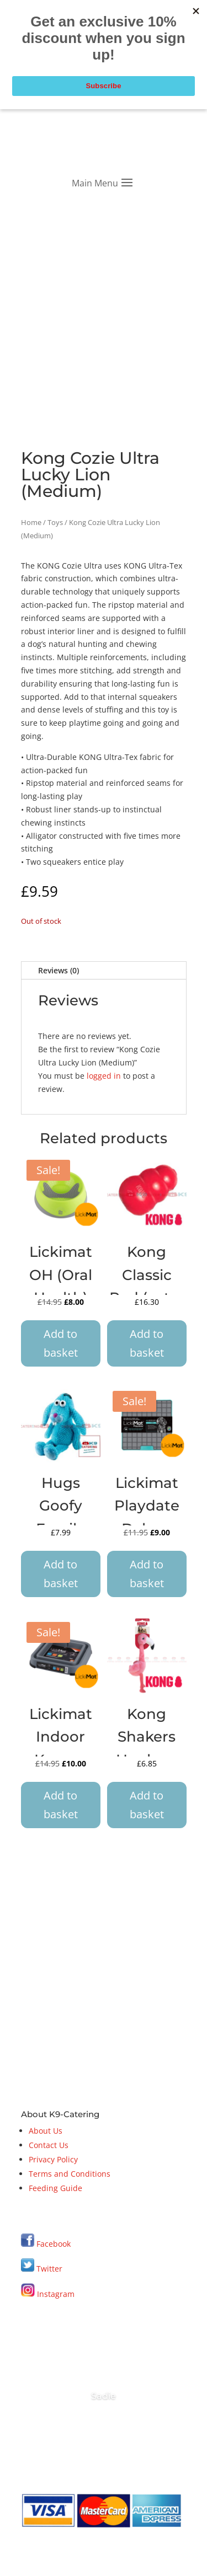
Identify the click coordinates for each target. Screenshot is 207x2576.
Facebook (53, 2243)
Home (31, 522)
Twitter (41, 2268)
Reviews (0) (58, 970)
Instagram (48, 2294)
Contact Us (48, 2145)
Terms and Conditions (69, 2173)
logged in (104, 1075)
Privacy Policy (53, 2159)
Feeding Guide (55, 2188)
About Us (45, 2130)
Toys (55, 522)
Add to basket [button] (61, 1343)
